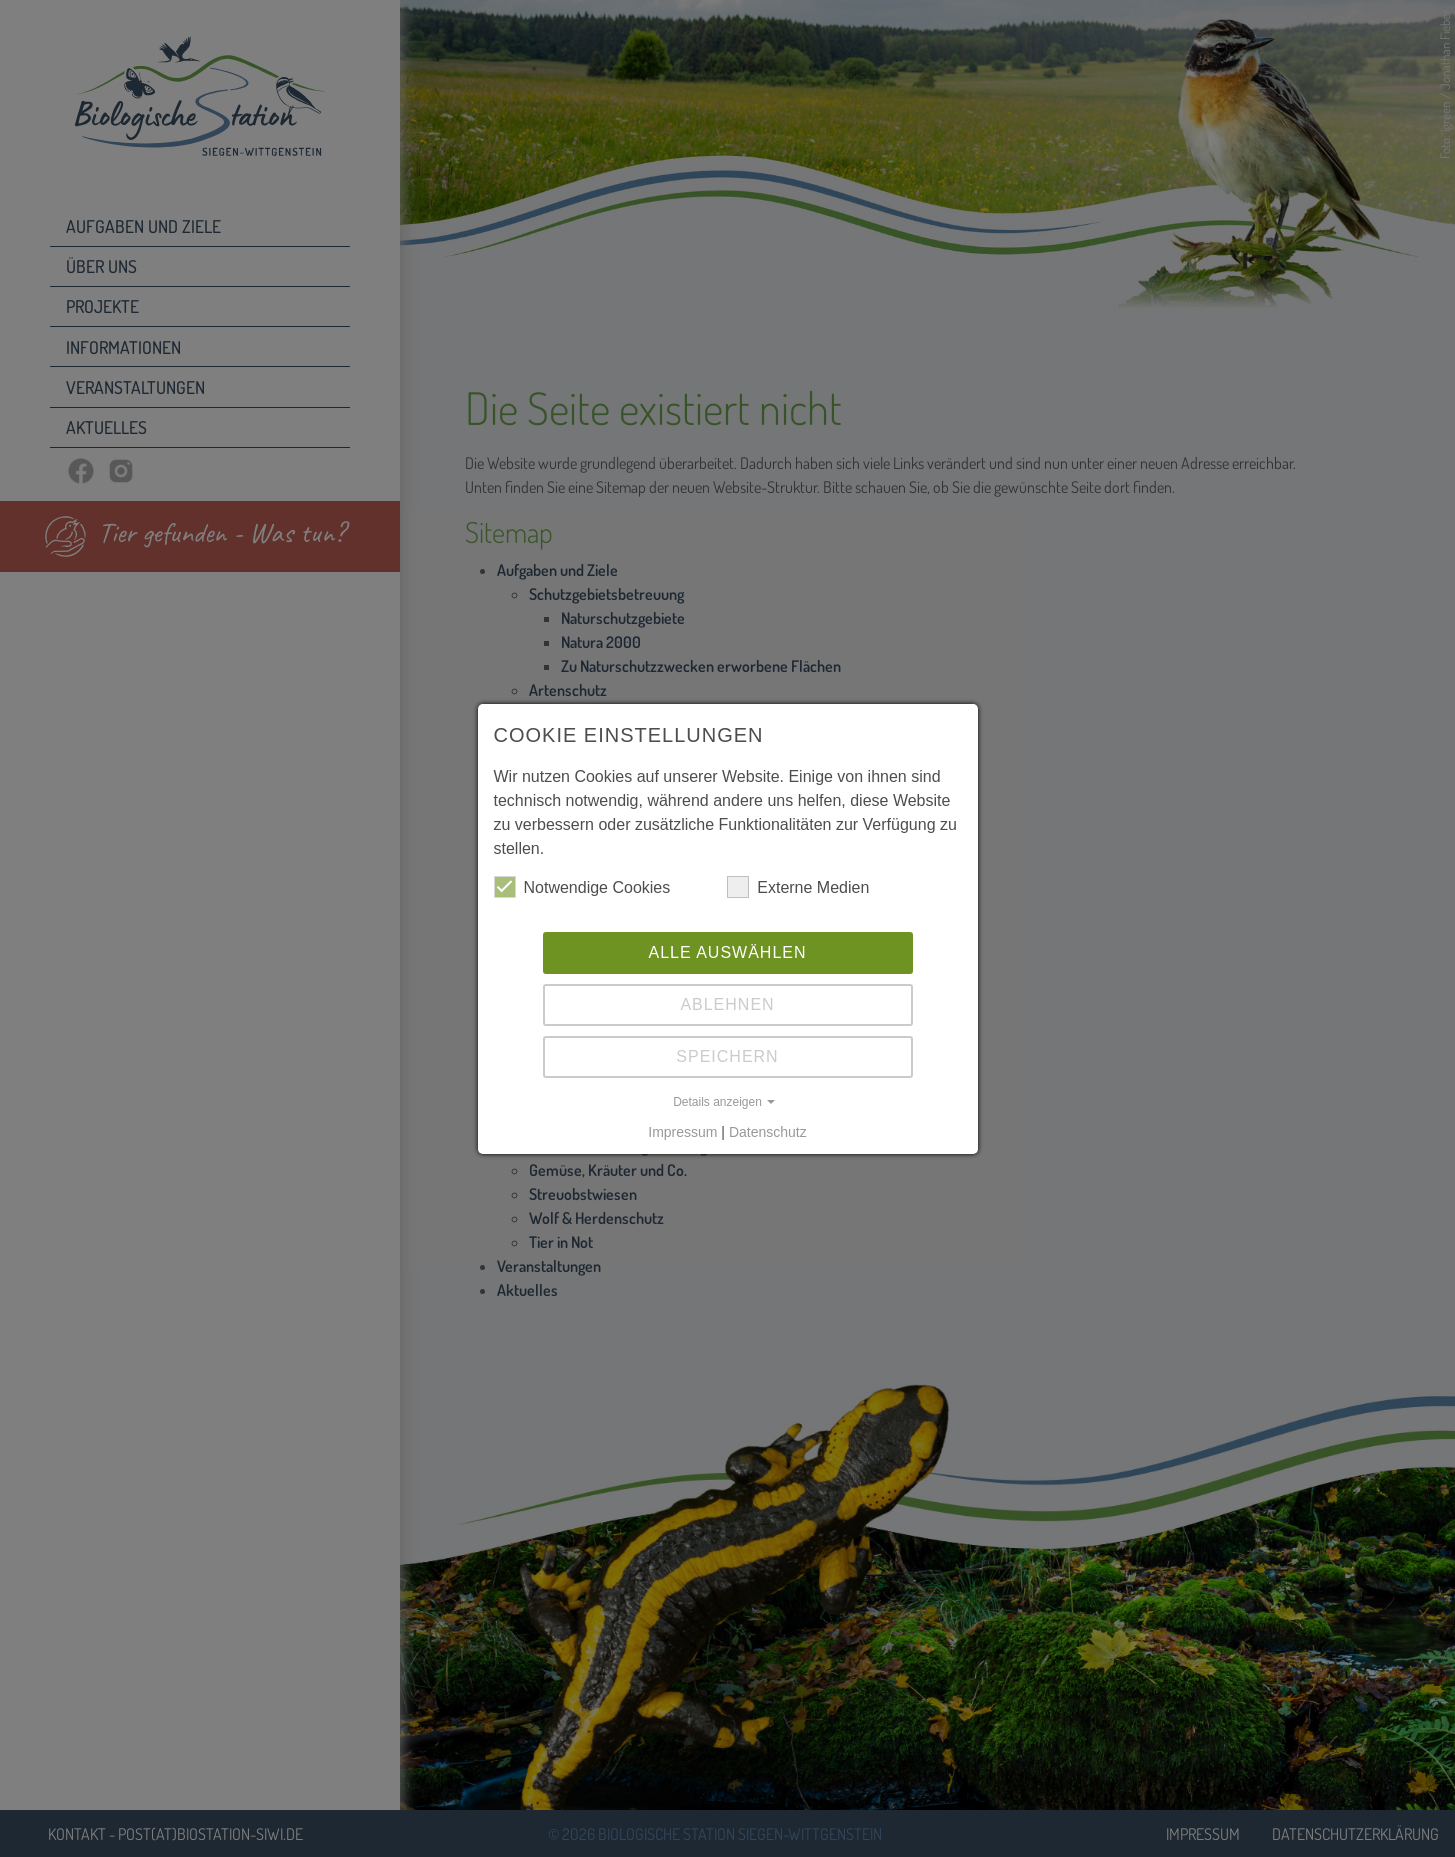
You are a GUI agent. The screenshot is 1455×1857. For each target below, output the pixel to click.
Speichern (727, 1056)
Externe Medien (798, 887)
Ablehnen (727, 1004)
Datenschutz (768, 1132)
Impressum (682, 1132)
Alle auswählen (727, 952)
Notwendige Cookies (582, 887)
